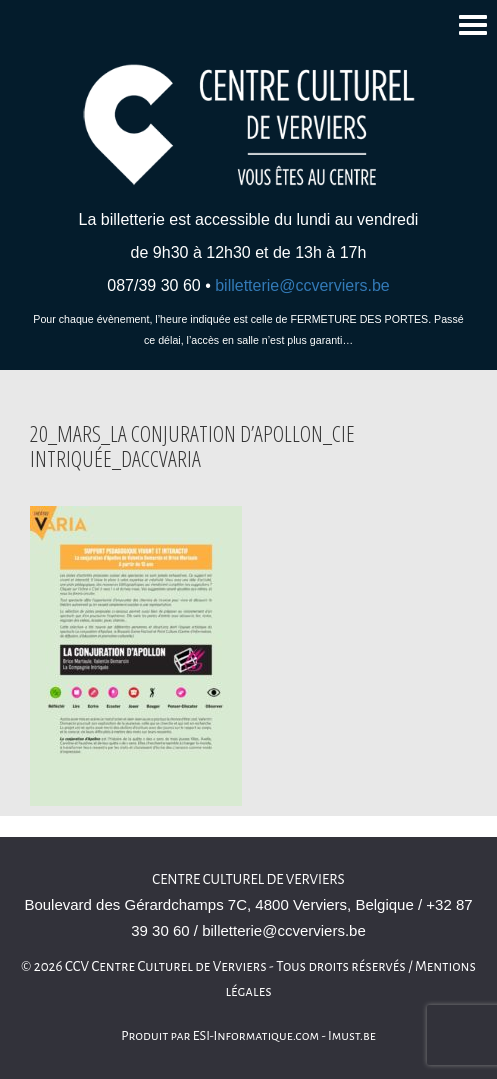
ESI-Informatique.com (256, 1036)
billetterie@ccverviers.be (302, 285)
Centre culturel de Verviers (248, 879)
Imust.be (352, 1036)
